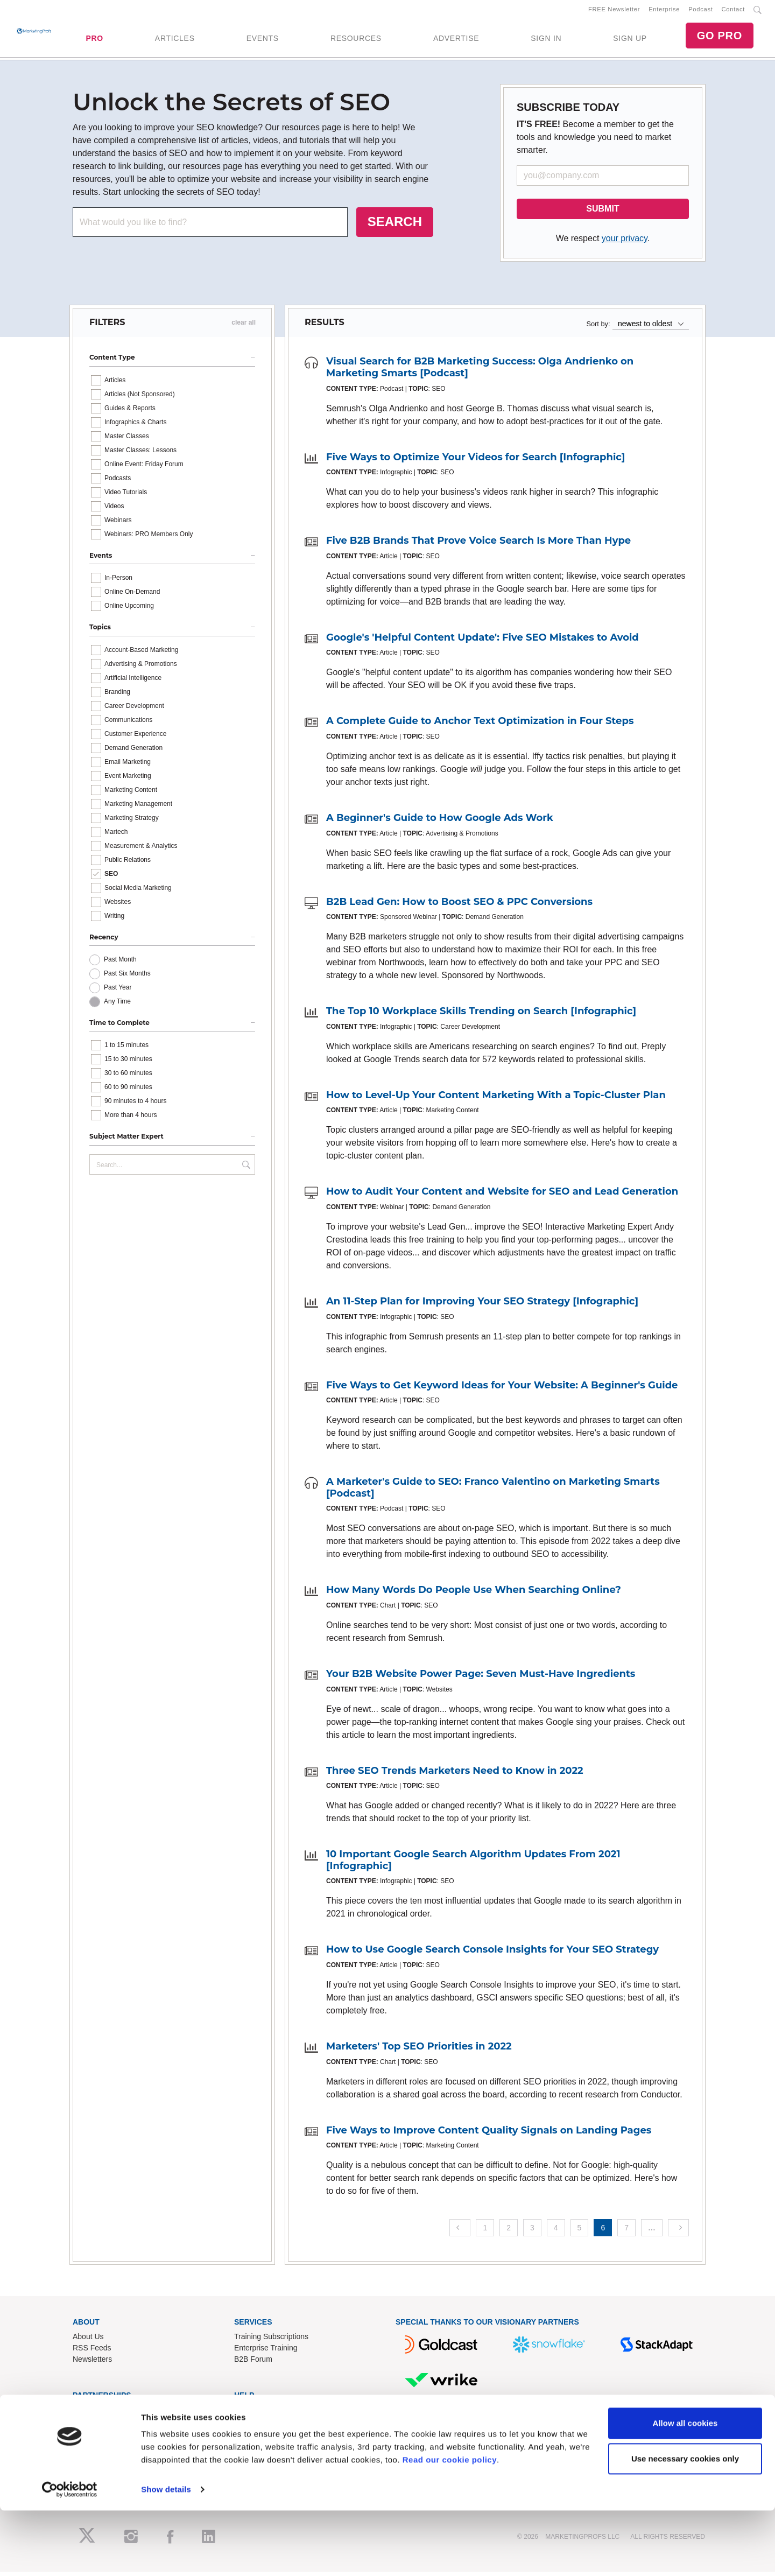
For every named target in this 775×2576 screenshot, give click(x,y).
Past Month (120, 963)
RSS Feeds (92, 2351)
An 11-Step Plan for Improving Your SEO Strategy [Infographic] (482, 1305)
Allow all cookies (685, 2488)
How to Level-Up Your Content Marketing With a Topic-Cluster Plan (496, 1099)
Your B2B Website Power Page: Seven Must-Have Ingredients (480, 1678)
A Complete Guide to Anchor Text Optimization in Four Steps (479, 725)
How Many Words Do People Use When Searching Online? (473, 1594)
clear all (243, 327)
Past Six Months (127, 977)
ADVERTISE (456, 40)
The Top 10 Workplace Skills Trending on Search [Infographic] (481, 1015)
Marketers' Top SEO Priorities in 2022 (419, 2050)
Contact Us (252, 2413)
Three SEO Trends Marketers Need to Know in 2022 (454, 1774)
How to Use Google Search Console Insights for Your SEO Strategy (492, 1954)
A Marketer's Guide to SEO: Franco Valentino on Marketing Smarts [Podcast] (493, 1492)
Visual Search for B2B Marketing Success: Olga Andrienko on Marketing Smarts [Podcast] (479, 371)
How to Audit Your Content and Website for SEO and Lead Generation (502, 1196)
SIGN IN (546, 40)
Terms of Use (256, 2447)
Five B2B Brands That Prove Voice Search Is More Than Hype (478, 545)
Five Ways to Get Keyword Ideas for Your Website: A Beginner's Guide (502, 1389)
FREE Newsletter (614, 11)
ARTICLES (175, 40)
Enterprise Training (266, 2351)
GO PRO (719, 38)
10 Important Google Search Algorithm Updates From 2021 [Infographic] (473, 1864)
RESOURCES (356, 40)
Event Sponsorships (106, 2424)
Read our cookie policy (450, 2525)
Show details (166, 2554)
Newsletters (92, 2363)
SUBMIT (602, 212)
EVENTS (262, 40)
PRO (94, 40)
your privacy (624, 242)
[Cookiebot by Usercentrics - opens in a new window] (70, 2555)
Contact (733, 11)
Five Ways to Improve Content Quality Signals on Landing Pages (488, 2134)
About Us (88, 2340)
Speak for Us (94, 2447)
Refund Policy (257, 2436)
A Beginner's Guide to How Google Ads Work (439, 822)
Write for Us (92, 2436)
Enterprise (664, 11)
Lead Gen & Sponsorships (116, 2413)
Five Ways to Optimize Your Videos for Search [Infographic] (475, 461)
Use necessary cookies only (685, 2523)
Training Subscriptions (271, 2340)
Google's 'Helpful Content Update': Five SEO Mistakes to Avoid (482, 641)
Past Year (117, 991)
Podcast (700, 11)
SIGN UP (629, 40)
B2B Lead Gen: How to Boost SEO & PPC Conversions (459, 905)
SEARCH (395, 226)
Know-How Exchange (270, 2424)
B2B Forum (253, 2363)
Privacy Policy (257, 2458)
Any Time (117, 1005)
